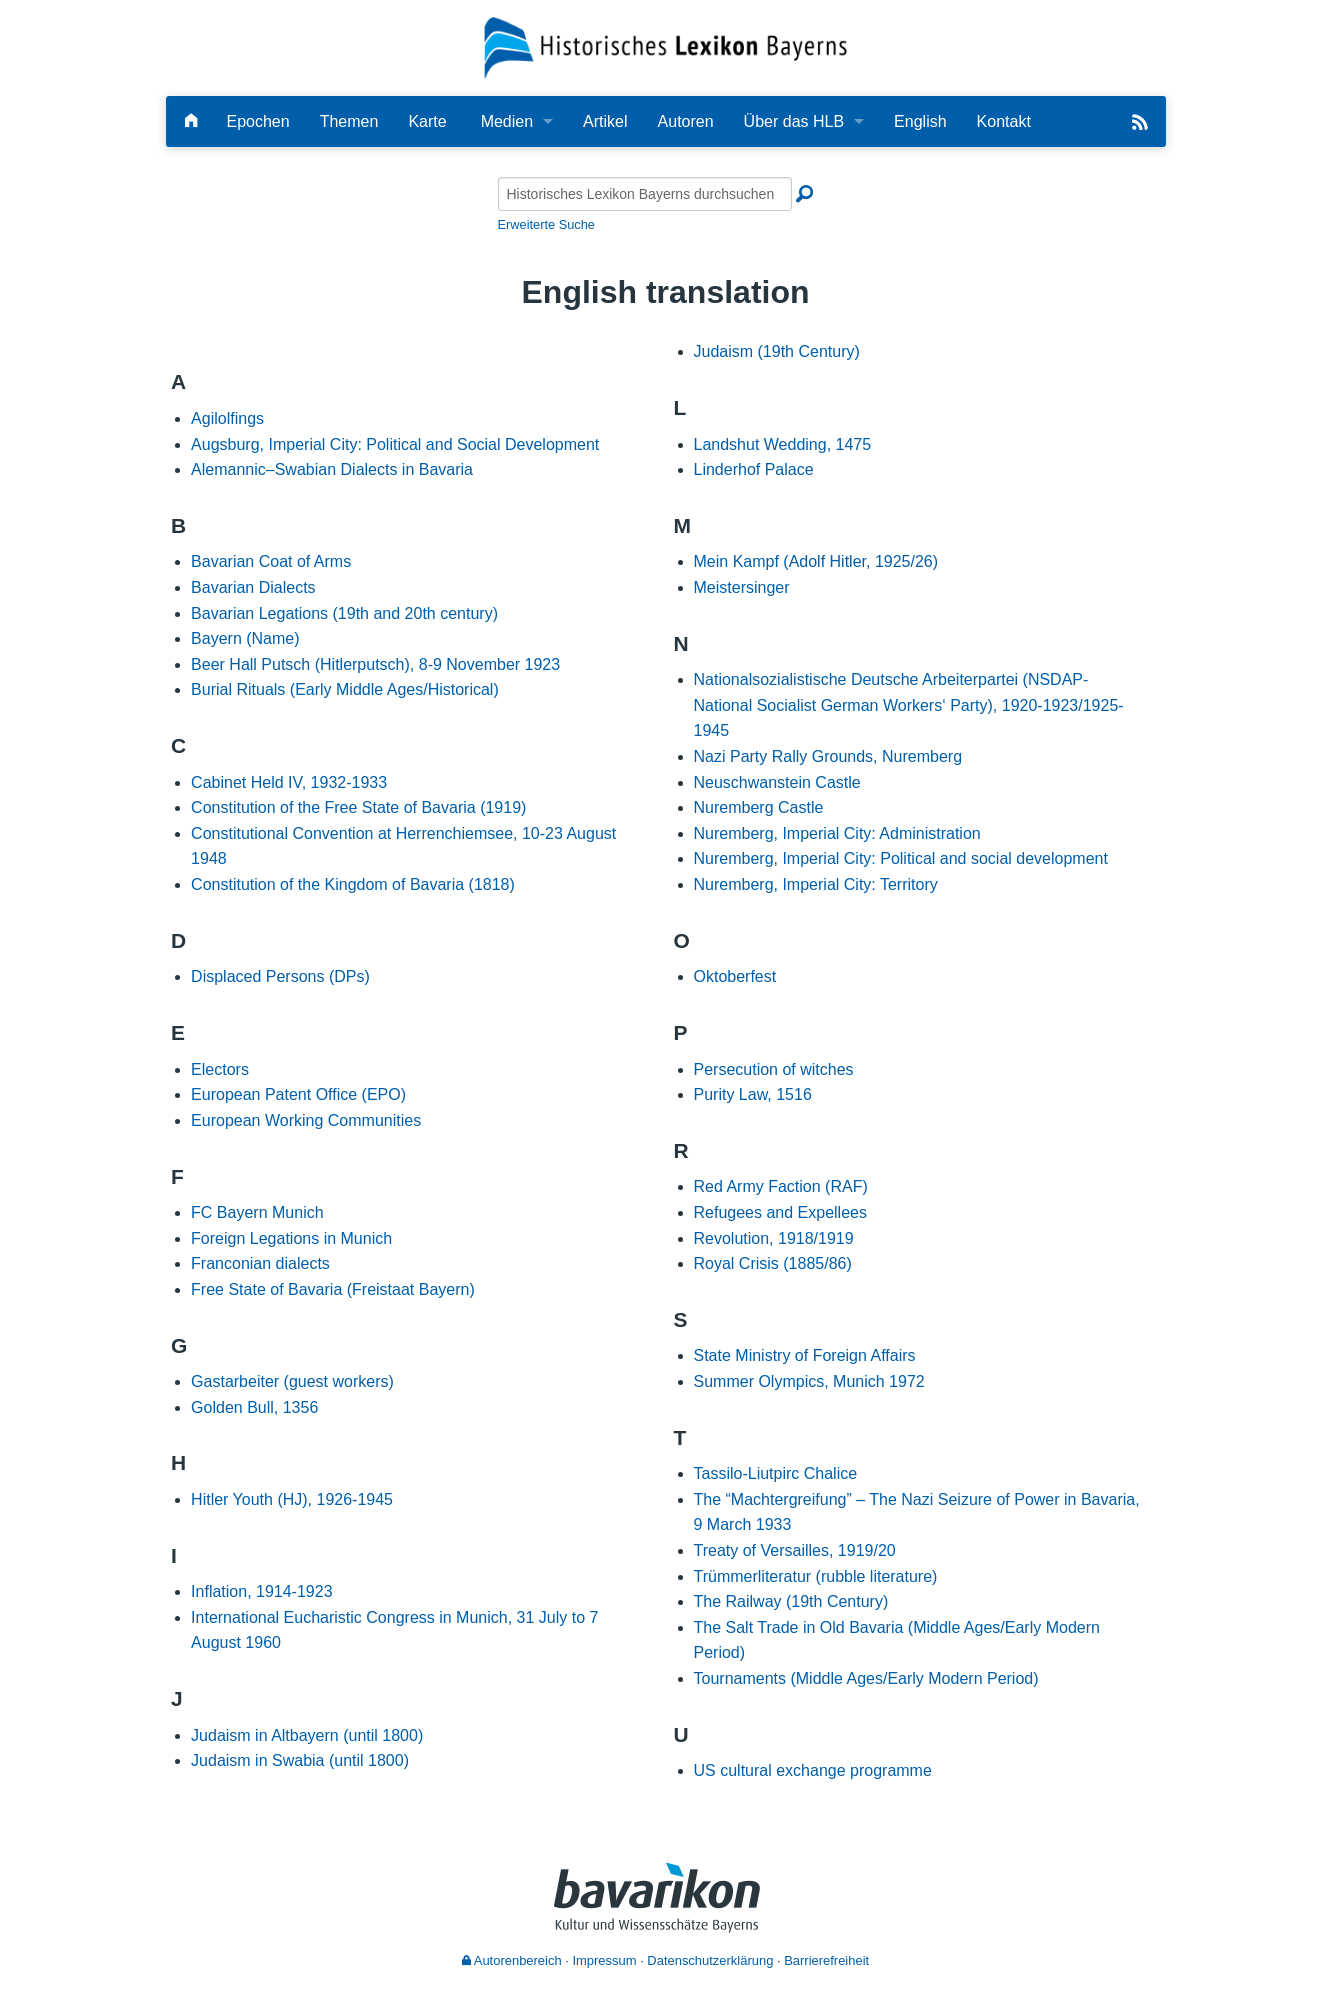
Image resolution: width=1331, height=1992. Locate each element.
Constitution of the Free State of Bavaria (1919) (358, 807)
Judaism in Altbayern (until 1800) (307, 1735)
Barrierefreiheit (826, 1960)
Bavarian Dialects (253, 587)
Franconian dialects (260, 1263)
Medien (507, 121)
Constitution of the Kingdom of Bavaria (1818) (353, 884)
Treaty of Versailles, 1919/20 (795, 1550)
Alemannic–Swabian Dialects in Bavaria (332, 469)
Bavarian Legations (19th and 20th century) (344, 613)
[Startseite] (665, 46)
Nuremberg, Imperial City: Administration (837, 833)
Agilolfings (227, 418)
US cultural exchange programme (813, 1770)
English (920, 121)
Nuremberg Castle (759, 807)
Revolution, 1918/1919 (774, 1238)
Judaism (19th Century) (777, 351)
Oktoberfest (735, 976)
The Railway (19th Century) (791, 1601)
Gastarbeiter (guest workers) (292, 1381)
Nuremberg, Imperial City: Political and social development (901, 858)
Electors (220, 1069)
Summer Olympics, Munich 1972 (809, 1381)
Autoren (686, 121)
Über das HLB (794, 121)
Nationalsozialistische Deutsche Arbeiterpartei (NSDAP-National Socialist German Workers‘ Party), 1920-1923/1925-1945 (909, 705)
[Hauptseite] (191, 121)
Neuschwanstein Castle (777, 782)
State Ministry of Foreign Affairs (805, 1355)
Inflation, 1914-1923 (261, 1591)
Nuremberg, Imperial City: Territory (816, 884)
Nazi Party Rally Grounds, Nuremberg (828, 756)
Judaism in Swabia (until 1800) (300, 1760)
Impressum (604, 1960)
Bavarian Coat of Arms (271, 561)
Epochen (258, 121)
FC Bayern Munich (257, 1212)
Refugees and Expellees (780, 1212)
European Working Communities (306, 1120)
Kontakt (1004, 121)
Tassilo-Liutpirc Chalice (776, 1473)
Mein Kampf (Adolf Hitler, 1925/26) (816, 561)
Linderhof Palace (754, 469)
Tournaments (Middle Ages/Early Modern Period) (866, 1678)
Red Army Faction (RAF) (781, 1186)
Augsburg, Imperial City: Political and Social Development (395, 444)
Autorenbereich (512, 1960)
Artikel (605, 121)
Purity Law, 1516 (753, 1094)
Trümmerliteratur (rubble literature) (816, 1576)
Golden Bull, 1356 (254, 1407)
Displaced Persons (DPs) (280, 976)
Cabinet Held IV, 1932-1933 (289, 782)
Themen (349, 121)
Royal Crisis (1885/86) (773, 1263)
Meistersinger (742, 587)
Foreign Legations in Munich (291, 1238)
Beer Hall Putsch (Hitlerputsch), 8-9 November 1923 (375, 664)
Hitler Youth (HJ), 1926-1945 (292, 1499)
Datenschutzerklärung (710, 1960)
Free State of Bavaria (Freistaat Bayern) (333, 1289)
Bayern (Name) (245, 638)
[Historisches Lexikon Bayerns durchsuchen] (645, 194)
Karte (427, 121)
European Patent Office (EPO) (298, 1094)
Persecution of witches (774, 1069)
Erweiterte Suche (546, 224)
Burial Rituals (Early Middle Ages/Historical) (345, 689)
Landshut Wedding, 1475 (783, 444)
